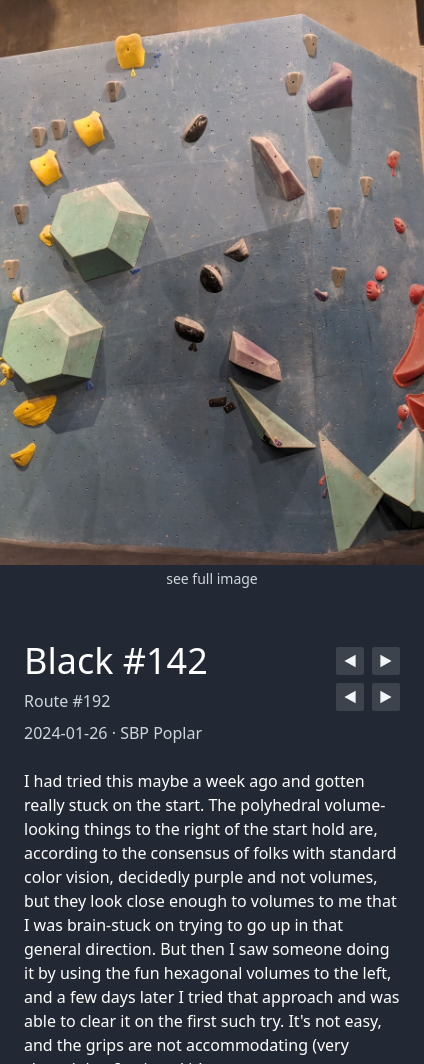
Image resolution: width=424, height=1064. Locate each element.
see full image (212, 578)
